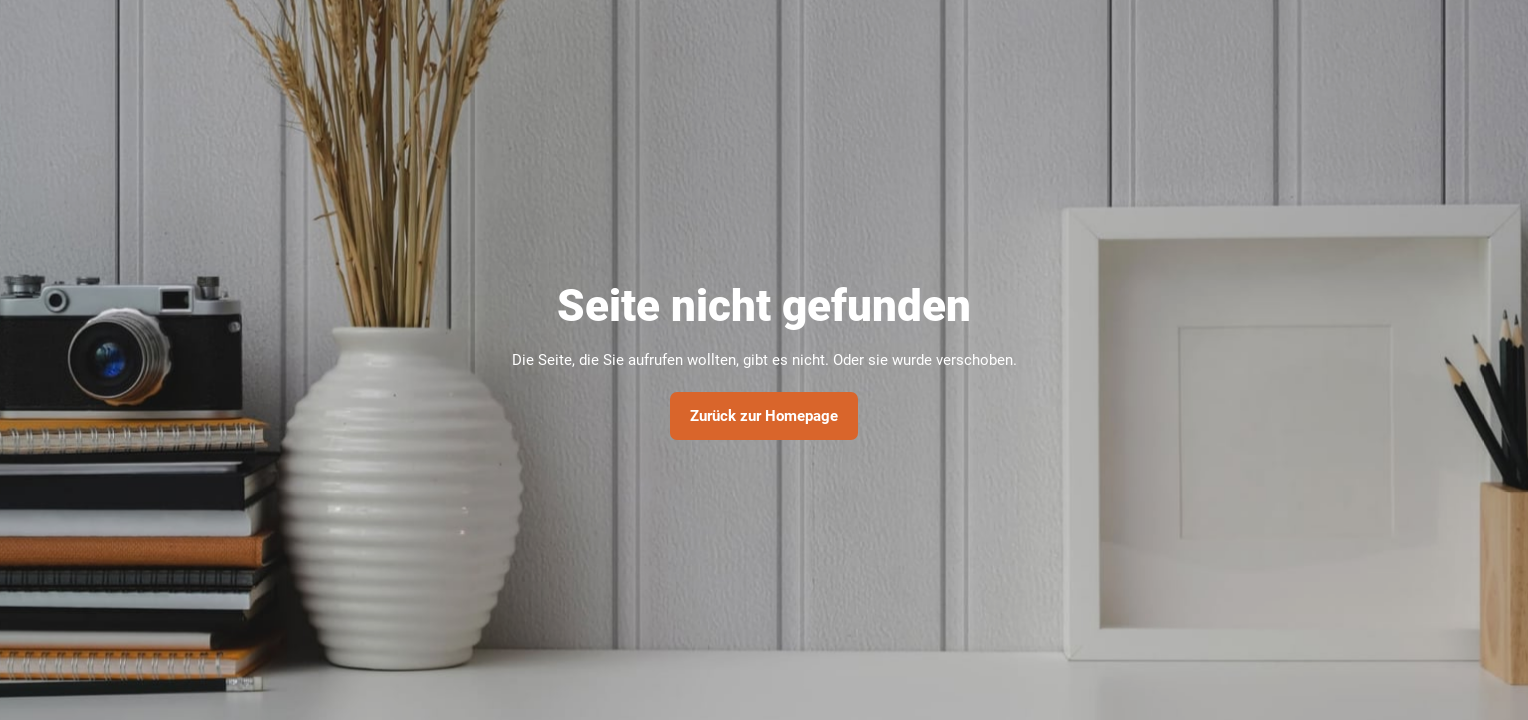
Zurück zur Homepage (764, 416)
